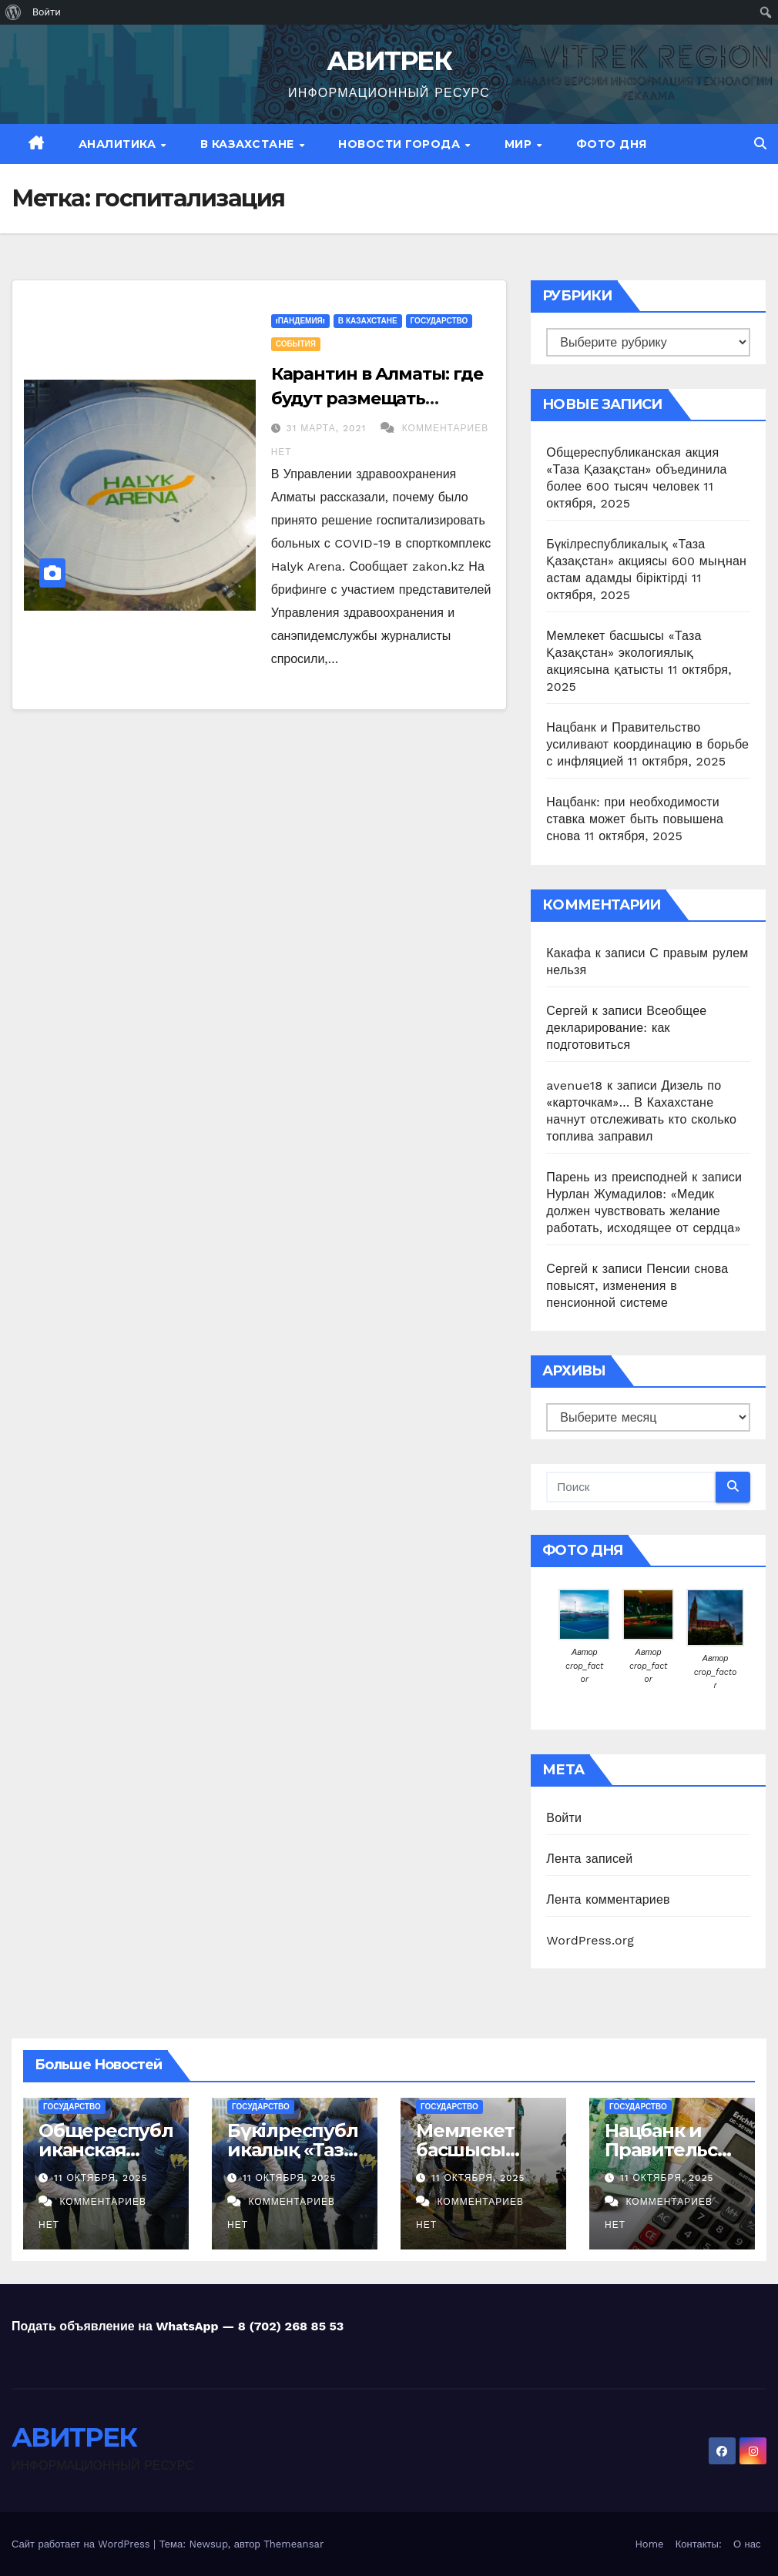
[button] (760, 143)
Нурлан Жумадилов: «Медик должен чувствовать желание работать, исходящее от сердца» (643, 1211)
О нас (746, 2544)
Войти (564, 1818)
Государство (439, 321)
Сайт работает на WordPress (82, 2544)
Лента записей (589, 1858)
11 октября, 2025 (101, 2177)
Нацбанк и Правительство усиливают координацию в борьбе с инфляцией (647, 744)
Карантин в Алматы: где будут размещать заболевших (377, 398)
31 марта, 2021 (329, 428)
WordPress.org (590, 1940)
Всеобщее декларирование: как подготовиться (626, 1027)
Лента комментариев (607, 1899)
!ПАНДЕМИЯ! (300, 321)
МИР (520, 144)
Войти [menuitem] (46, 12)
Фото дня (611, 144)
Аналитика (119, 144)
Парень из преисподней (616, 1177)
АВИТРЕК (389, 61)
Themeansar (293, 2544)
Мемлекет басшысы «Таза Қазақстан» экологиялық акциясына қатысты (623, 652)
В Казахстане (249, 144)
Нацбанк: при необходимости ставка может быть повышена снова (634, 819)
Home (649, 2544)
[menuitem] (13, 12)
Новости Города (401, 144)
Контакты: (699, 2544)
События (296, 344)
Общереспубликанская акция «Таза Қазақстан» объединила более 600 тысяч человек (636, 469)
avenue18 (574, 1085)
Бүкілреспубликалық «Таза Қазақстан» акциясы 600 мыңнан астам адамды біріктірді (646, 561)
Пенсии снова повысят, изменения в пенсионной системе (637, 1285)
